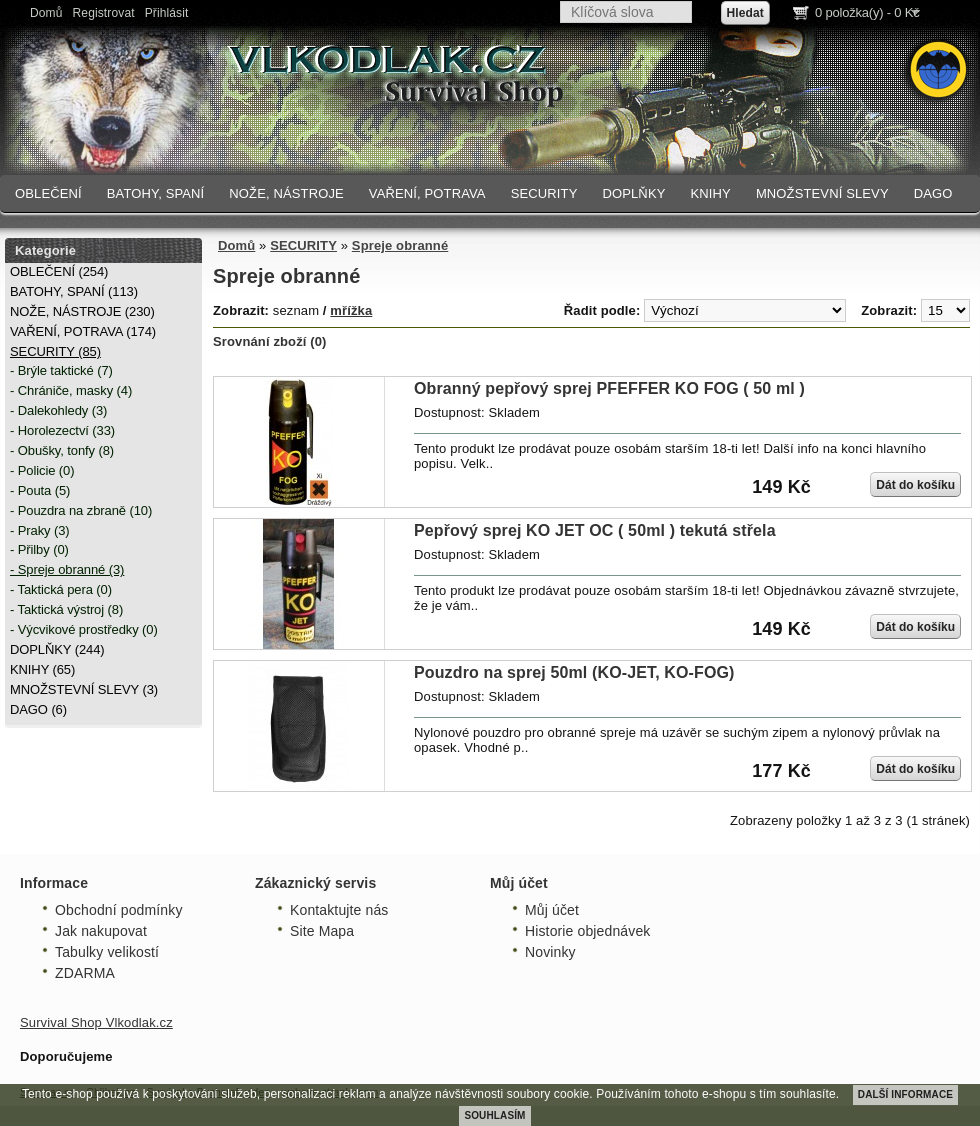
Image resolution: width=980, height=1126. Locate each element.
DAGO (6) (38, 709)
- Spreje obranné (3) (67, 569)
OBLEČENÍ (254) (59, 271)
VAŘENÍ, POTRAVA (427, 193)
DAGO (933, 193)
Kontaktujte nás (339, 910)
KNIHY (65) (42, 669)
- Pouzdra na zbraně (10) (81, 510)
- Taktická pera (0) (61, 589)
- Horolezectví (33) (62, 430)
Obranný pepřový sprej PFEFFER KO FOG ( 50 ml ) (609, 388)
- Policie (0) (42, 470)
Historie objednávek (587, 931)
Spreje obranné (400, 245)
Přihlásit (167, 13)
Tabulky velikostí (107, 952)
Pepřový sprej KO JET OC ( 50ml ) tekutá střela (595, 530)
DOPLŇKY (633, 193)
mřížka (351, 310)
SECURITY (544, 193)
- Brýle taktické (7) (61, 370)
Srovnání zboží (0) (270, 341)
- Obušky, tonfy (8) (62, 450)
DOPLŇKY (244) (57, 649)
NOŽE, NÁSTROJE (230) (82, 311)
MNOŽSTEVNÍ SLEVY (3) (84, 689)
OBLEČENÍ (48, 193)
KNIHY (710, 193)
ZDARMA (85, 973)
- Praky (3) (40, 530)
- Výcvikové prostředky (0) (84, 629)
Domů (46, 13)
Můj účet (552, 910)
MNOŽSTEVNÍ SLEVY (822, 193)
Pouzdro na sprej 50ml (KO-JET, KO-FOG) (574, 672)
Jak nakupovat (101, 931)
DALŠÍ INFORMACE (905, 1094)
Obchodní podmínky (119, 910)
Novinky (550, 952)
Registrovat (104, 13)
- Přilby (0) (39, 549)
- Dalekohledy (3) (58, 410)
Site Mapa (322, 931)
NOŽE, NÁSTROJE (286, 193)
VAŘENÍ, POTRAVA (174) (83, 331)
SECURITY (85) (55, 351)
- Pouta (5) (40, 490)
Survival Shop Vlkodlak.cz (96, 1022)
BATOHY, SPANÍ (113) (74, 291)
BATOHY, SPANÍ (156, 193)
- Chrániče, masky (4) (71, 390)
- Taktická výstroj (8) (66, 609)
